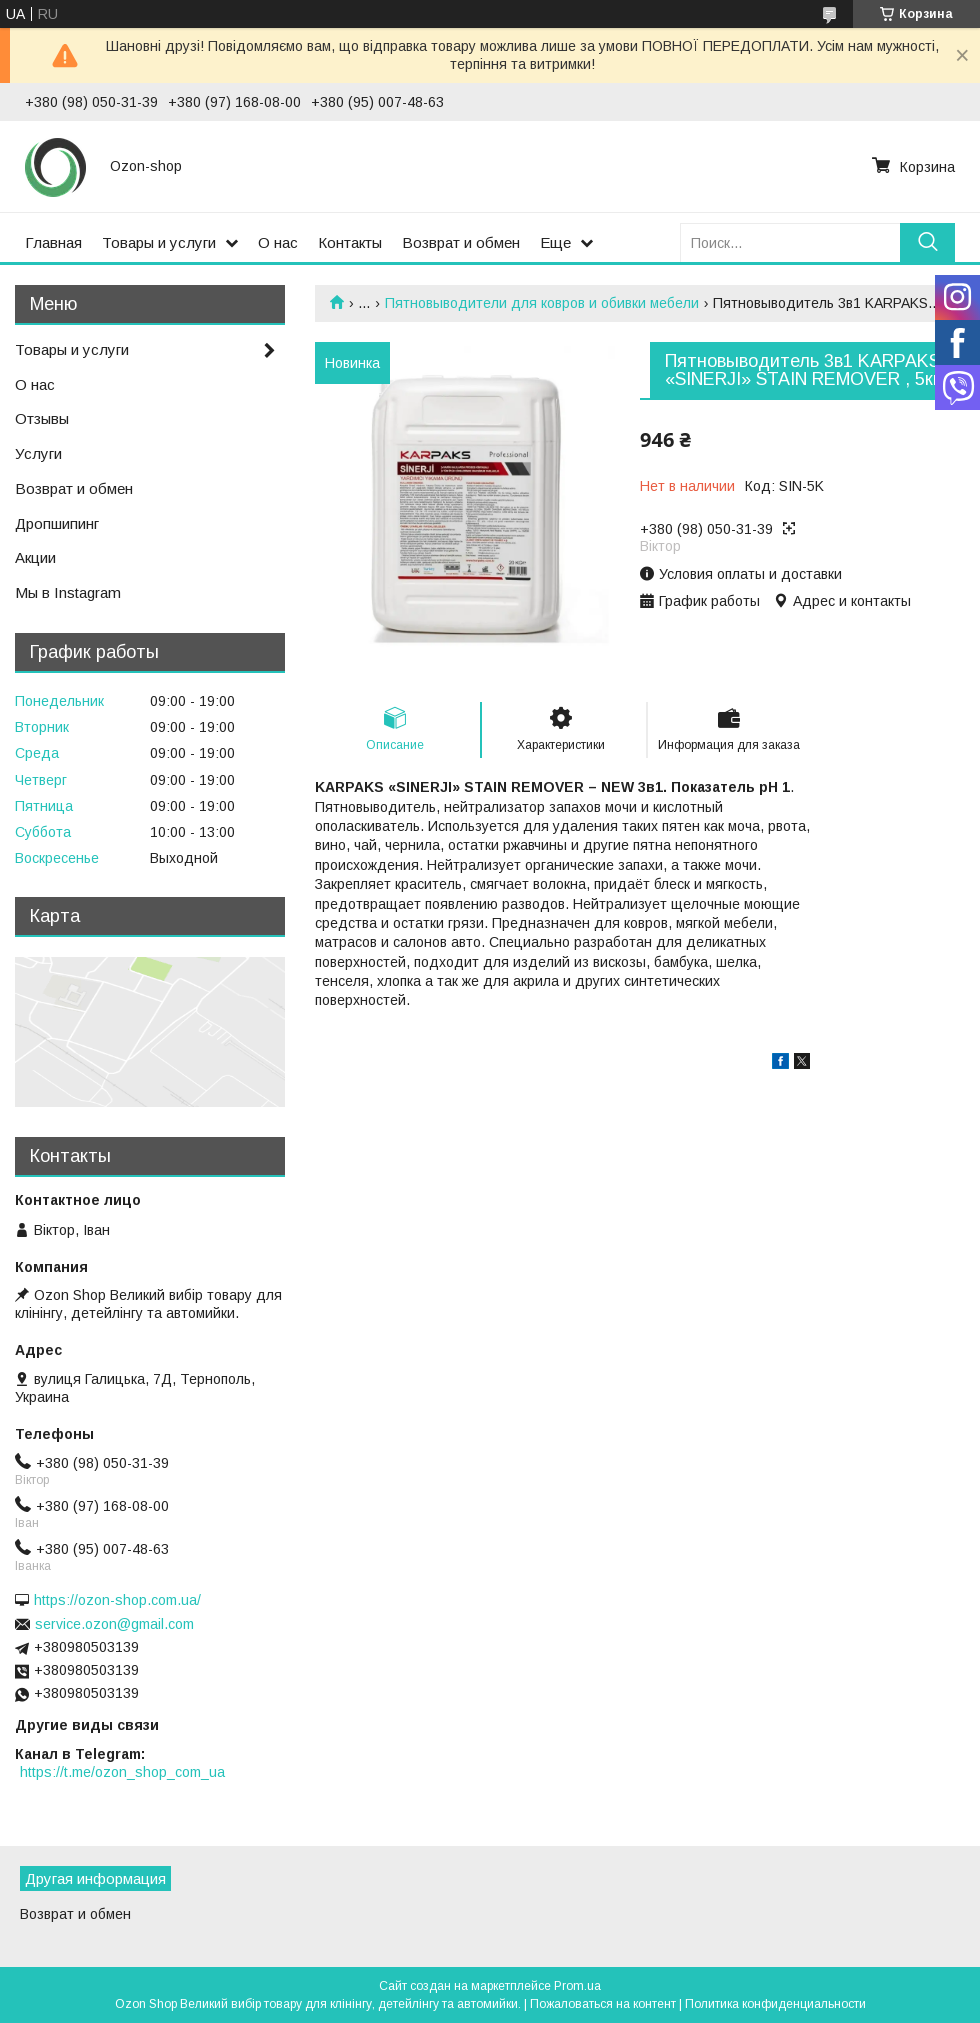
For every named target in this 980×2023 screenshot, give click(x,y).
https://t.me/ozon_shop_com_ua (122, 1772)
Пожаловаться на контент (603, 2004)
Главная (53, 242)
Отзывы (42, 418)
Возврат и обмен (461, 242)
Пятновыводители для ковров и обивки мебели (542, 303)
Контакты (350, 242)
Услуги (38, 453)
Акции (35, 557)
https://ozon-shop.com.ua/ (117, 1600)
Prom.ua (577, 1986)
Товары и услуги (159, 242)
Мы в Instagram (68, 592)
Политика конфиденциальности (775, 2004)
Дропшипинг (57, 523)
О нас (278, 242)
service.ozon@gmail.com (114, 1624)
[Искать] (927, 242)
